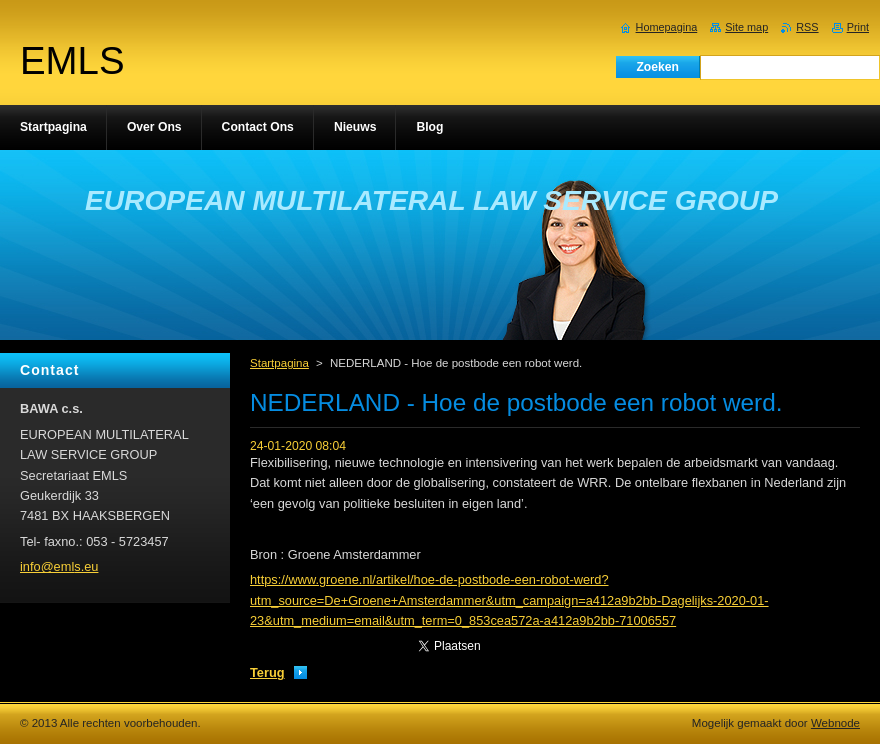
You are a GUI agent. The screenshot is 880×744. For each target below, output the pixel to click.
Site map (746, 27)
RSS (807, 27)
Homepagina (667, 27)
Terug (267, 672)
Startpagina (279, 363)
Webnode (835, 723)
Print (858, 27)
